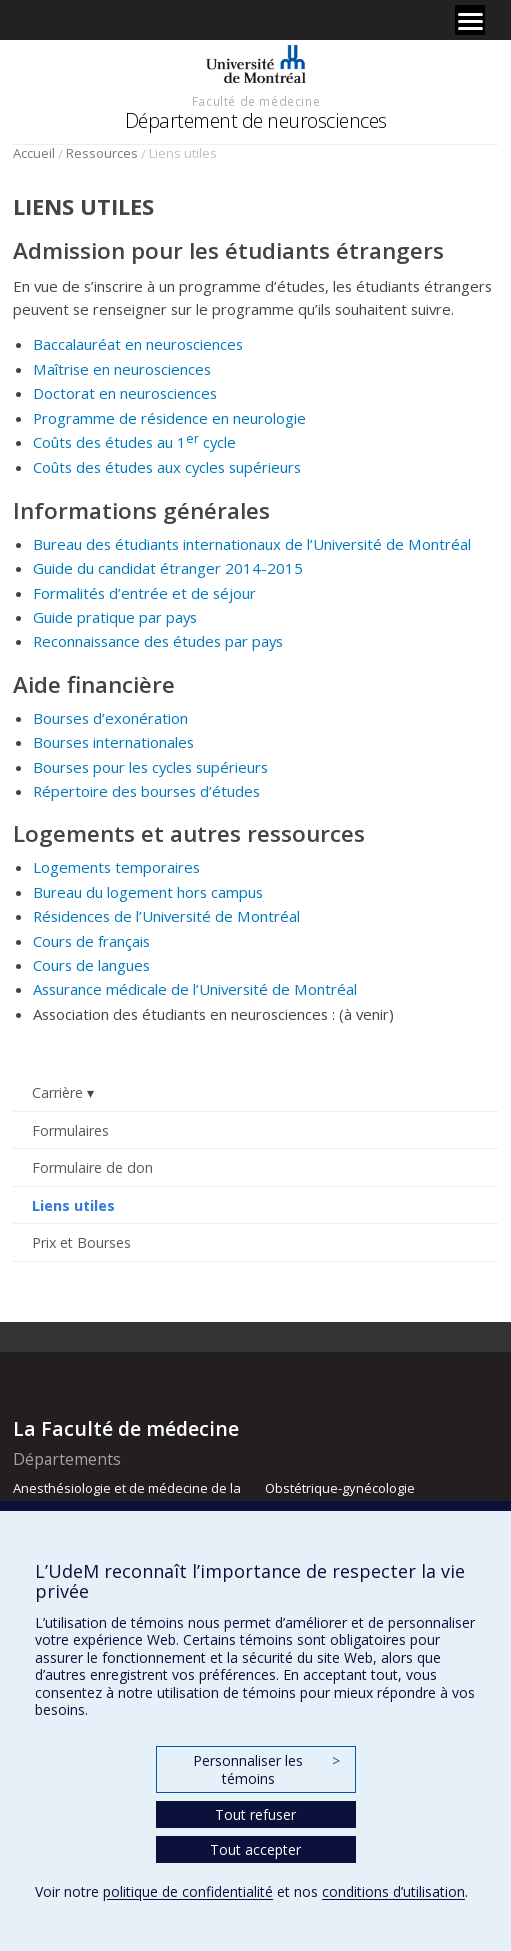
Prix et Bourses (81, 1242)
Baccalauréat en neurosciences (138, 344)
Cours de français (91, 941)
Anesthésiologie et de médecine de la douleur (127, 1497)
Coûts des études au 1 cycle (134, 442)
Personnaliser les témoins (266, 1769)
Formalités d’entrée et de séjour (144, 593)
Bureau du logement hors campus (148, 892)
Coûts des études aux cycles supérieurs (167, 467)
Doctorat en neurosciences (125, 393)
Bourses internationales (113, 742)
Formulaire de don (92, 1167)
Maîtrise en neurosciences (122, 369)
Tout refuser (255, 1814)
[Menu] (470, 20)
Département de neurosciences (256, 120)
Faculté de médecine (256, 101)
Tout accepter (255, 1849)
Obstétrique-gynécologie (340, 1488)
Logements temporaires (116, 867)
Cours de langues (91, 965)
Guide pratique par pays (115, 617)
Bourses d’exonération (110, 718)
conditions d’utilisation (393, 1891)
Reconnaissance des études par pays (158, 641)
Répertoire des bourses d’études (146, 791)
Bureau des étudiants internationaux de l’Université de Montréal (252, 544)
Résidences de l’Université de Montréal (166, 916)
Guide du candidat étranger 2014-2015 (168, 568)
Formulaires (70, 1130)
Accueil (34, 153)
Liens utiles (73, 1205)
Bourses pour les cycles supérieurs (150, 767)
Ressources (102, 153)
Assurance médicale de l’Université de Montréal (195, 989)
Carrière (57, 1092)
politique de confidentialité (188, 1891)
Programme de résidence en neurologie (169, 418)
